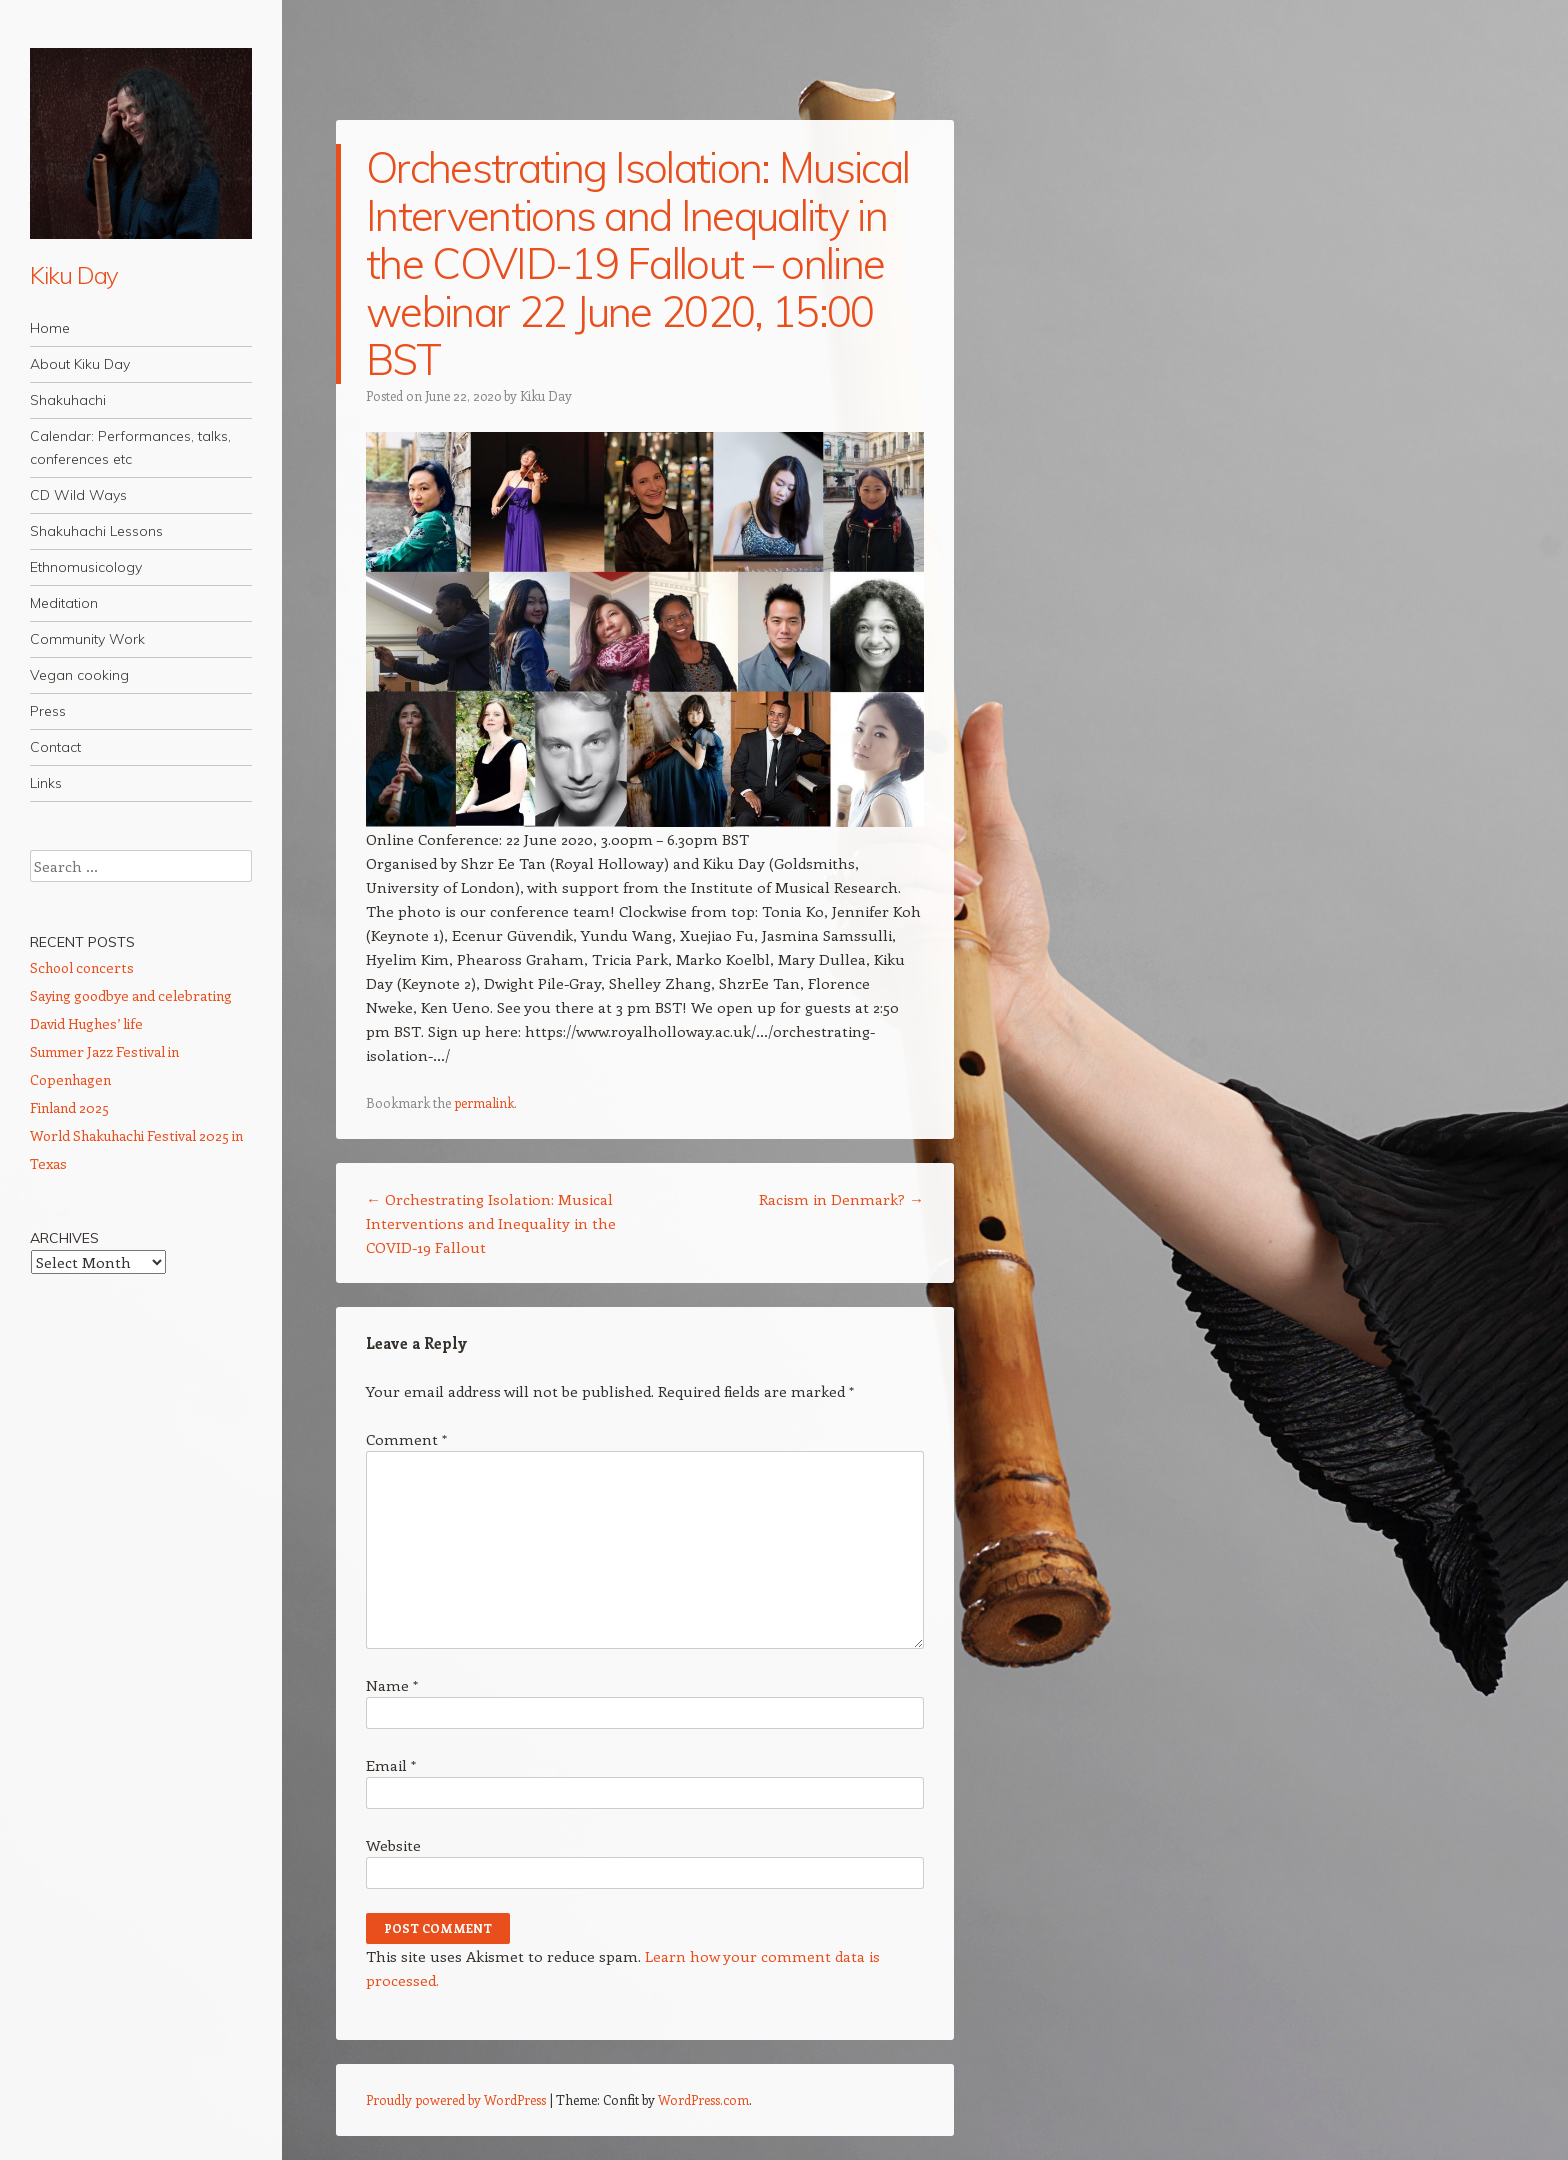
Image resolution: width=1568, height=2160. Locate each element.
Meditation (64, 603)
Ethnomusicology (86, 567)
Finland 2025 (69, 1107)
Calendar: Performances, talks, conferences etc (130, 447)
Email (391, 1765)
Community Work (87, 639)
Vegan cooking (79, 675)
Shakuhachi (68, 400)
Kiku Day (74, 275)
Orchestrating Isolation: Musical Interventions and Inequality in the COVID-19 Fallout (491, 1223)
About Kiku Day (80, 364)
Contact (55, 747)
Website (393, 1845)
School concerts (82, 967)
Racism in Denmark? (841, 1199)
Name (392, 1685)
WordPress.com (703, 2099)
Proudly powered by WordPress (456, 2099)
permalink (484, 1102)
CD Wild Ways (78, 495)
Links (46, 783)
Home (50, 328)
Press (48, 711)
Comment (406, 1439)
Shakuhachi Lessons (96, 531)
